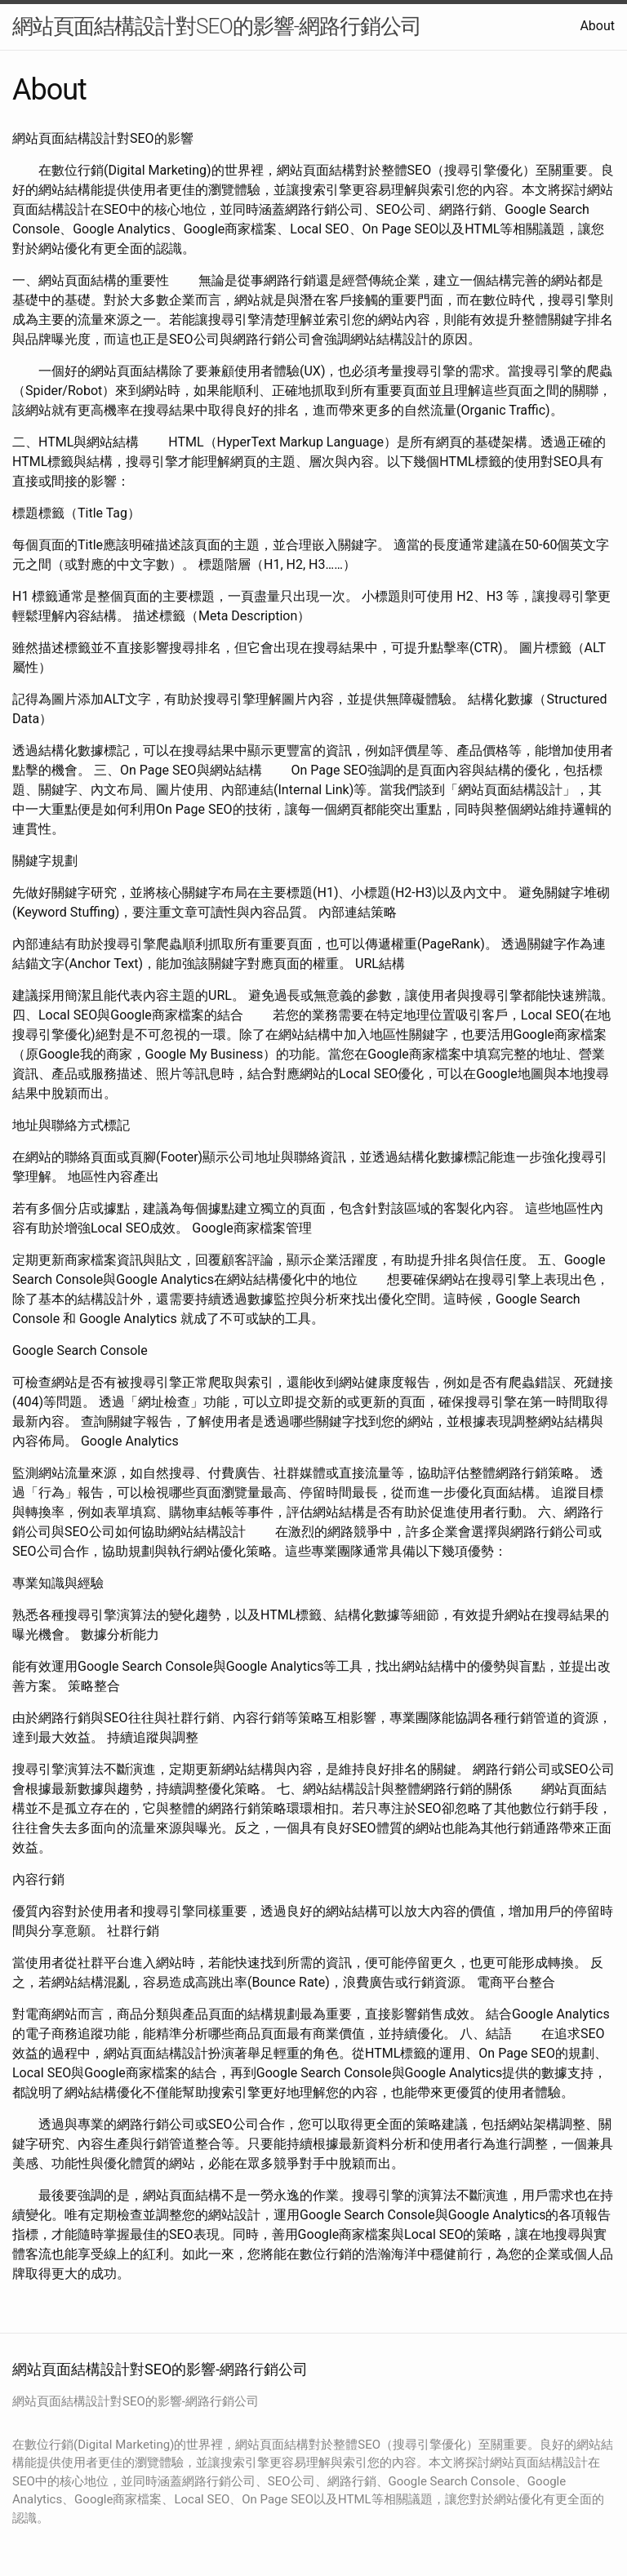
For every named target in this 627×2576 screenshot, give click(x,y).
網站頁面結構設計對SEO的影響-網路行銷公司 (216, 26)
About (597, 25)
